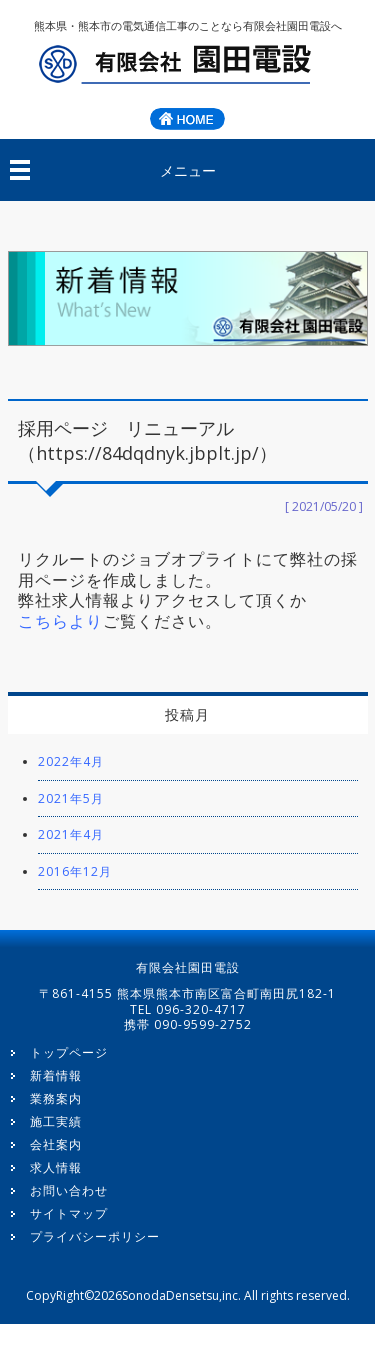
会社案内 (56, 1144)
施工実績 (56, 1121)
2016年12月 (75, 871)
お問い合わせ (69, 1190)
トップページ (69, 1052)
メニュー (188, 170)
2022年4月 (71, 761)
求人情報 (56, 1167)
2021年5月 (71, 798)
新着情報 (56, 1075)
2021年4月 (71, 834)
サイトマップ (69, 1213)
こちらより (60, 621)
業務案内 (56, 1098)
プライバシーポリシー (95, 1236)
